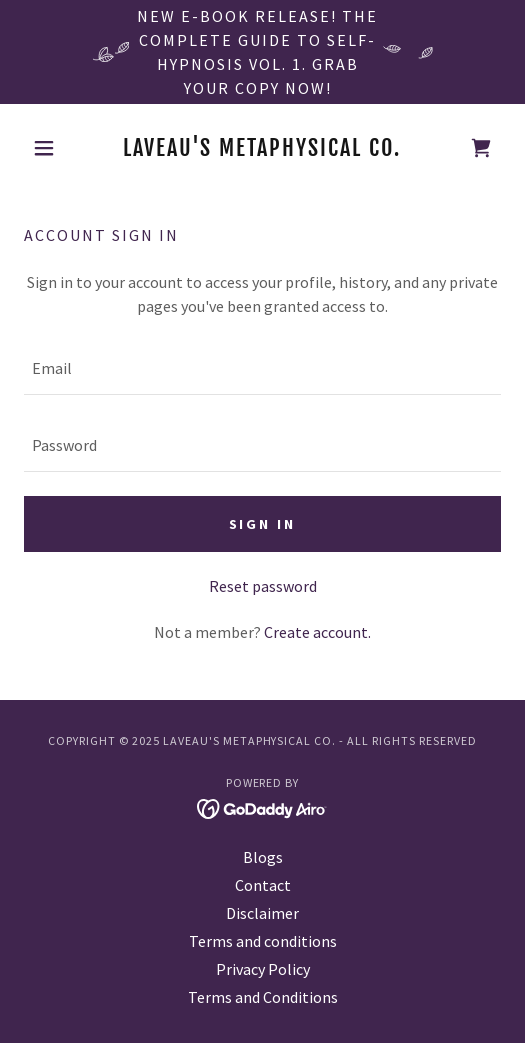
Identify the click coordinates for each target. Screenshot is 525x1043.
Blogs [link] (263, 857)
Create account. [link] (317, 632)
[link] (263, 148)
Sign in (263, 524)
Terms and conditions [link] (263, 941)
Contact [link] (263, 885)
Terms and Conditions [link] (263, 997)
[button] (60, 148)
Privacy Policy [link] (263, 969)
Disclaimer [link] (262, 913)
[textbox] (262, 368)
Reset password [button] (263, 586)
